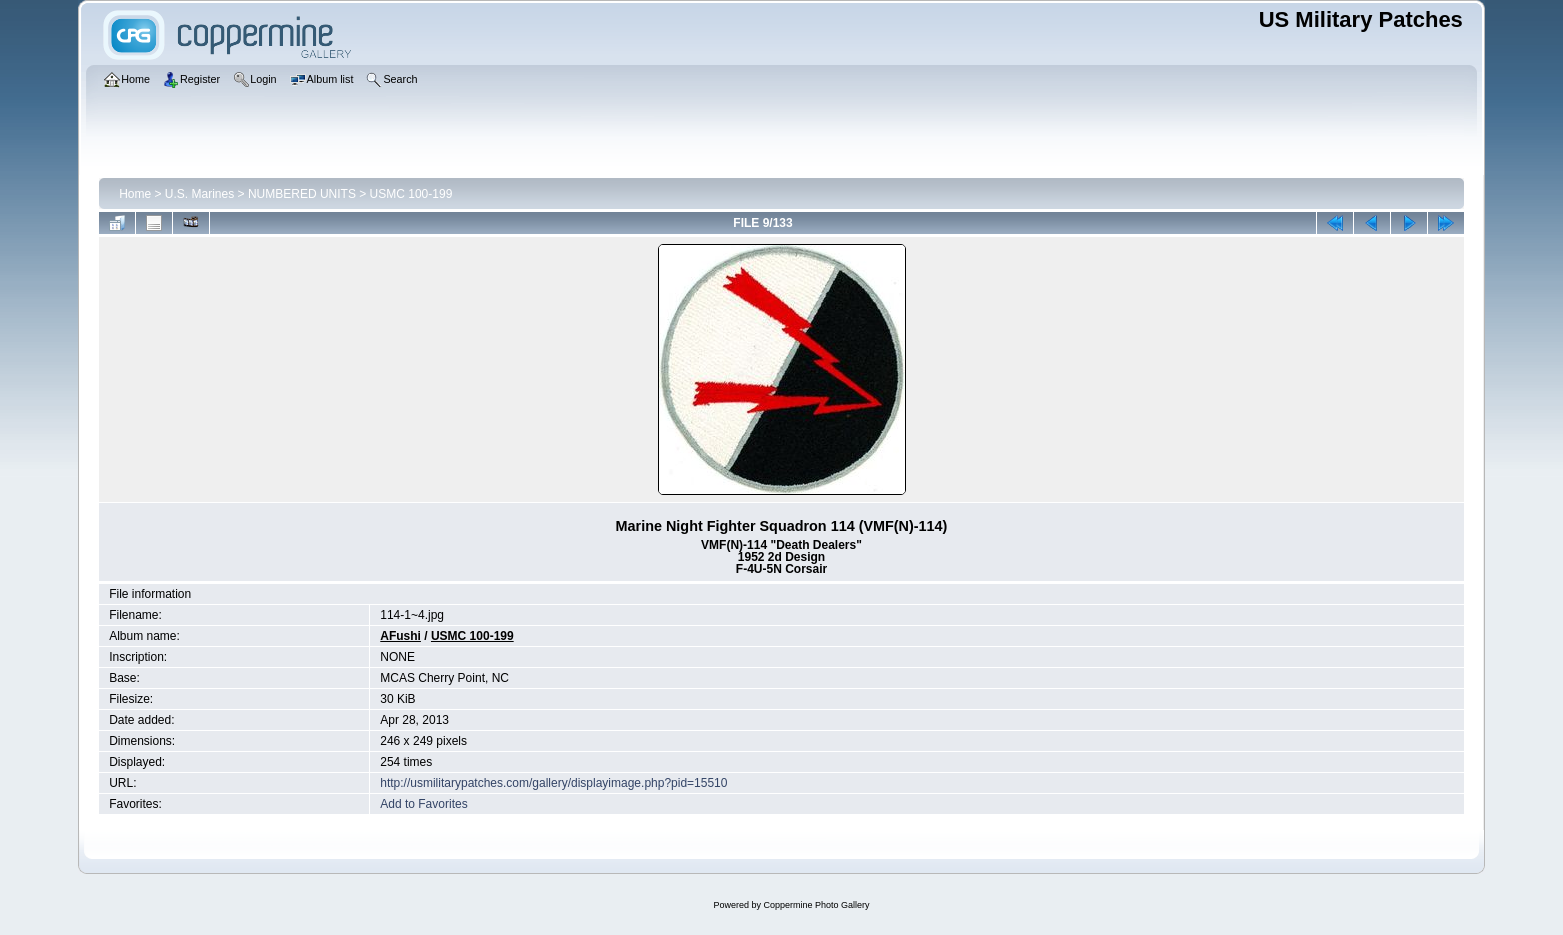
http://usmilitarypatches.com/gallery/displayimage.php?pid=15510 (553, 783)
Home (135, 194)
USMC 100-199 (411, 194)
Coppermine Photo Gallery (816, 905)
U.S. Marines (199, 194)
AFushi (400, 636)
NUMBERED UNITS (302, 194)
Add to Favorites (423, 804)
